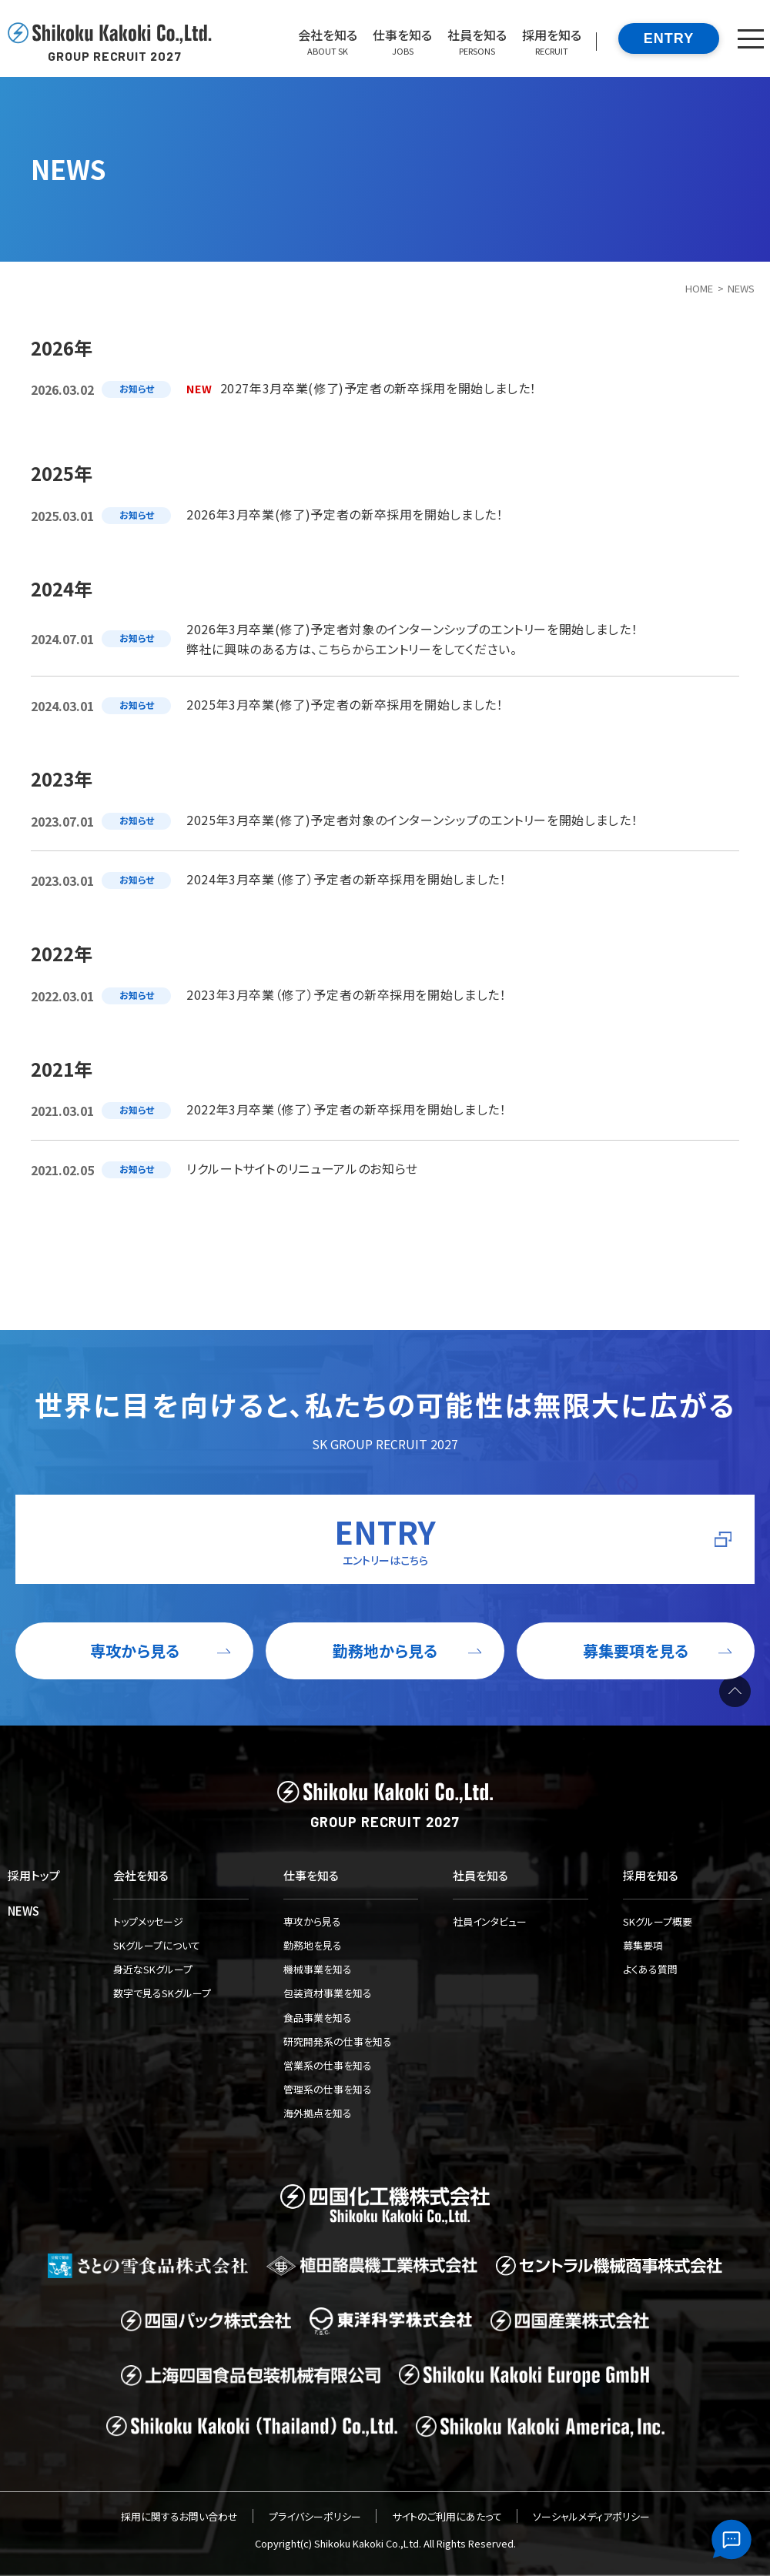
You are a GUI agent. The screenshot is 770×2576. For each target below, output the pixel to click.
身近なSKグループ (152, 1969)
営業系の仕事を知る (327, 2065)
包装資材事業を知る (327, 1993)
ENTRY (669, 38)
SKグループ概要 (657, 1921)
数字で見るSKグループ (162, 1993)
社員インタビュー (490, 1921)
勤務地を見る (312, 1945)
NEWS (23, 1911)
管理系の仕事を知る (327, 2089)
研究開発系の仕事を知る (337, 2041)
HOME (699, 288)
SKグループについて (156, 1945)
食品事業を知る (317, 2017)
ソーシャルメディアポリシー (591, 2516)
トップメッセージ (148, 1921)
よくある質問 (650, 1969)
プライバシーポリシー (315, 2516)
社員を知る (480, 1875)
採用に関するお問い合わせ (179, 2516)
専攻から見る (312, 1921)
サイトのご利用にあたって (447, 2516)
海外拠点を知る (317, 2113)
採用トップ (34, 1875)
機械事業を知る (317, 1969)
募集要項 (643, 1945)
